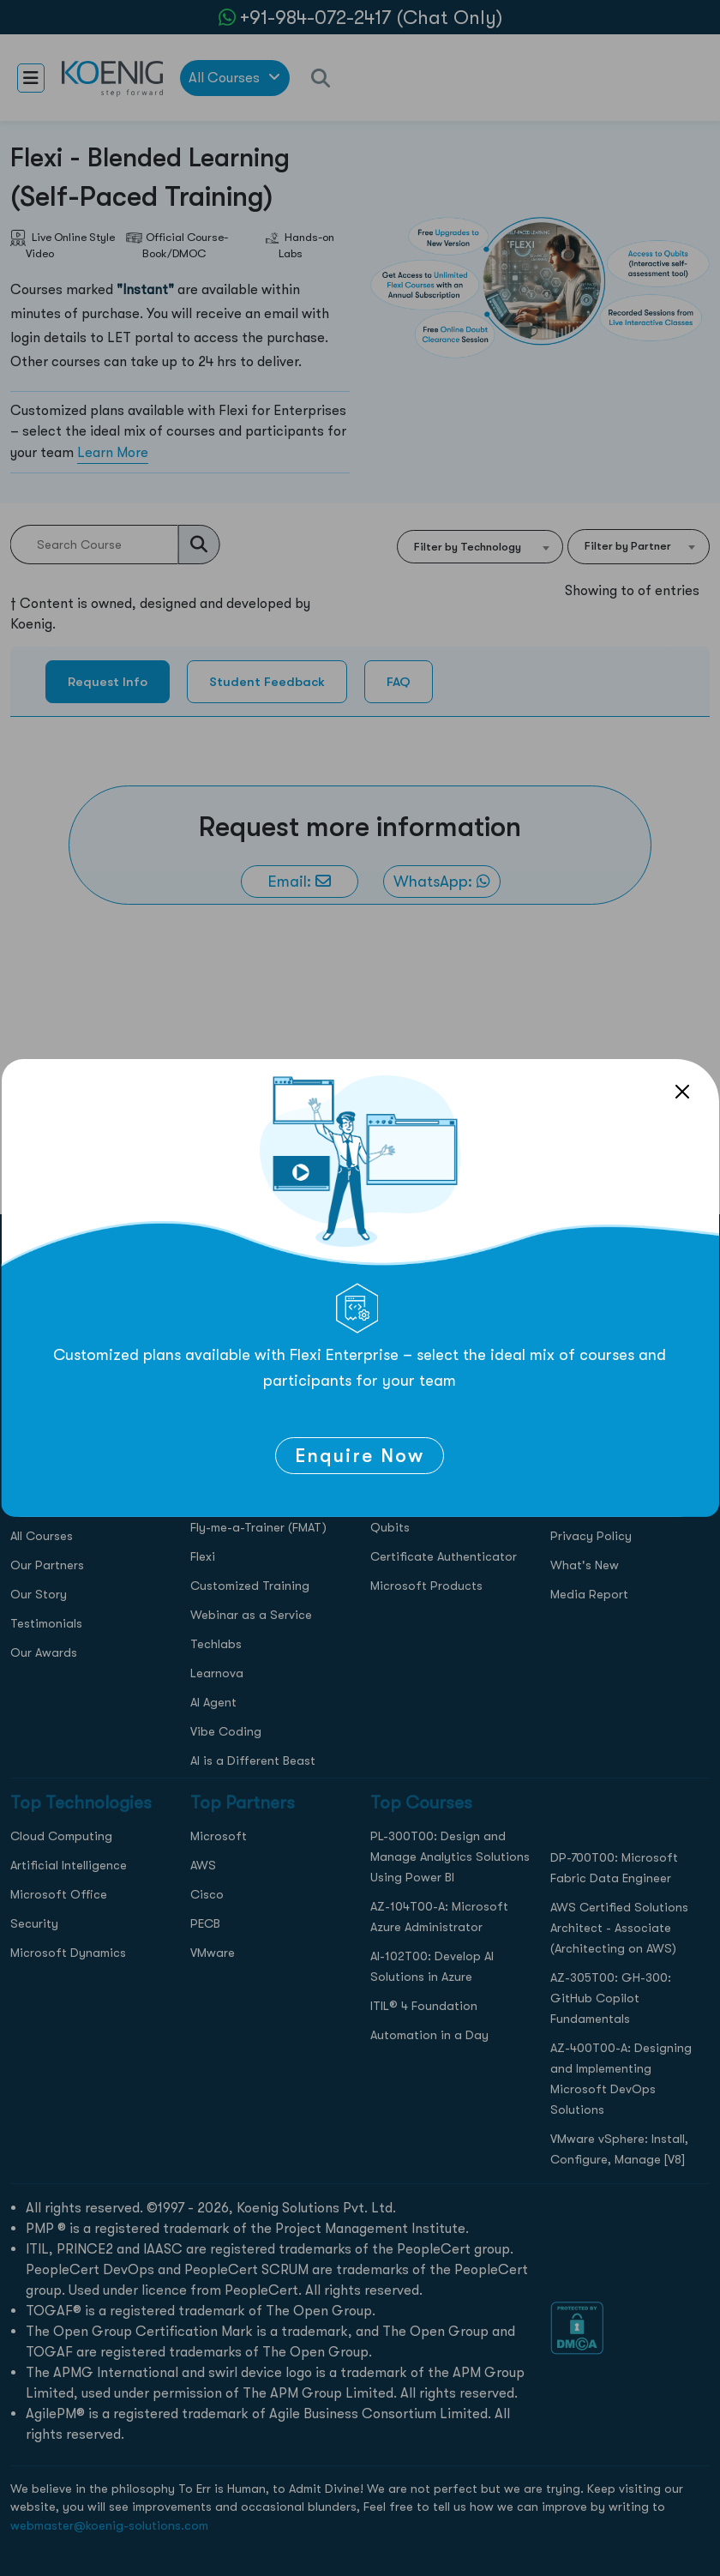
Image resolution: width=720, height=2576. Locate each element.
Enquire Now (359, 1455)
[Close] (682, 1091)
